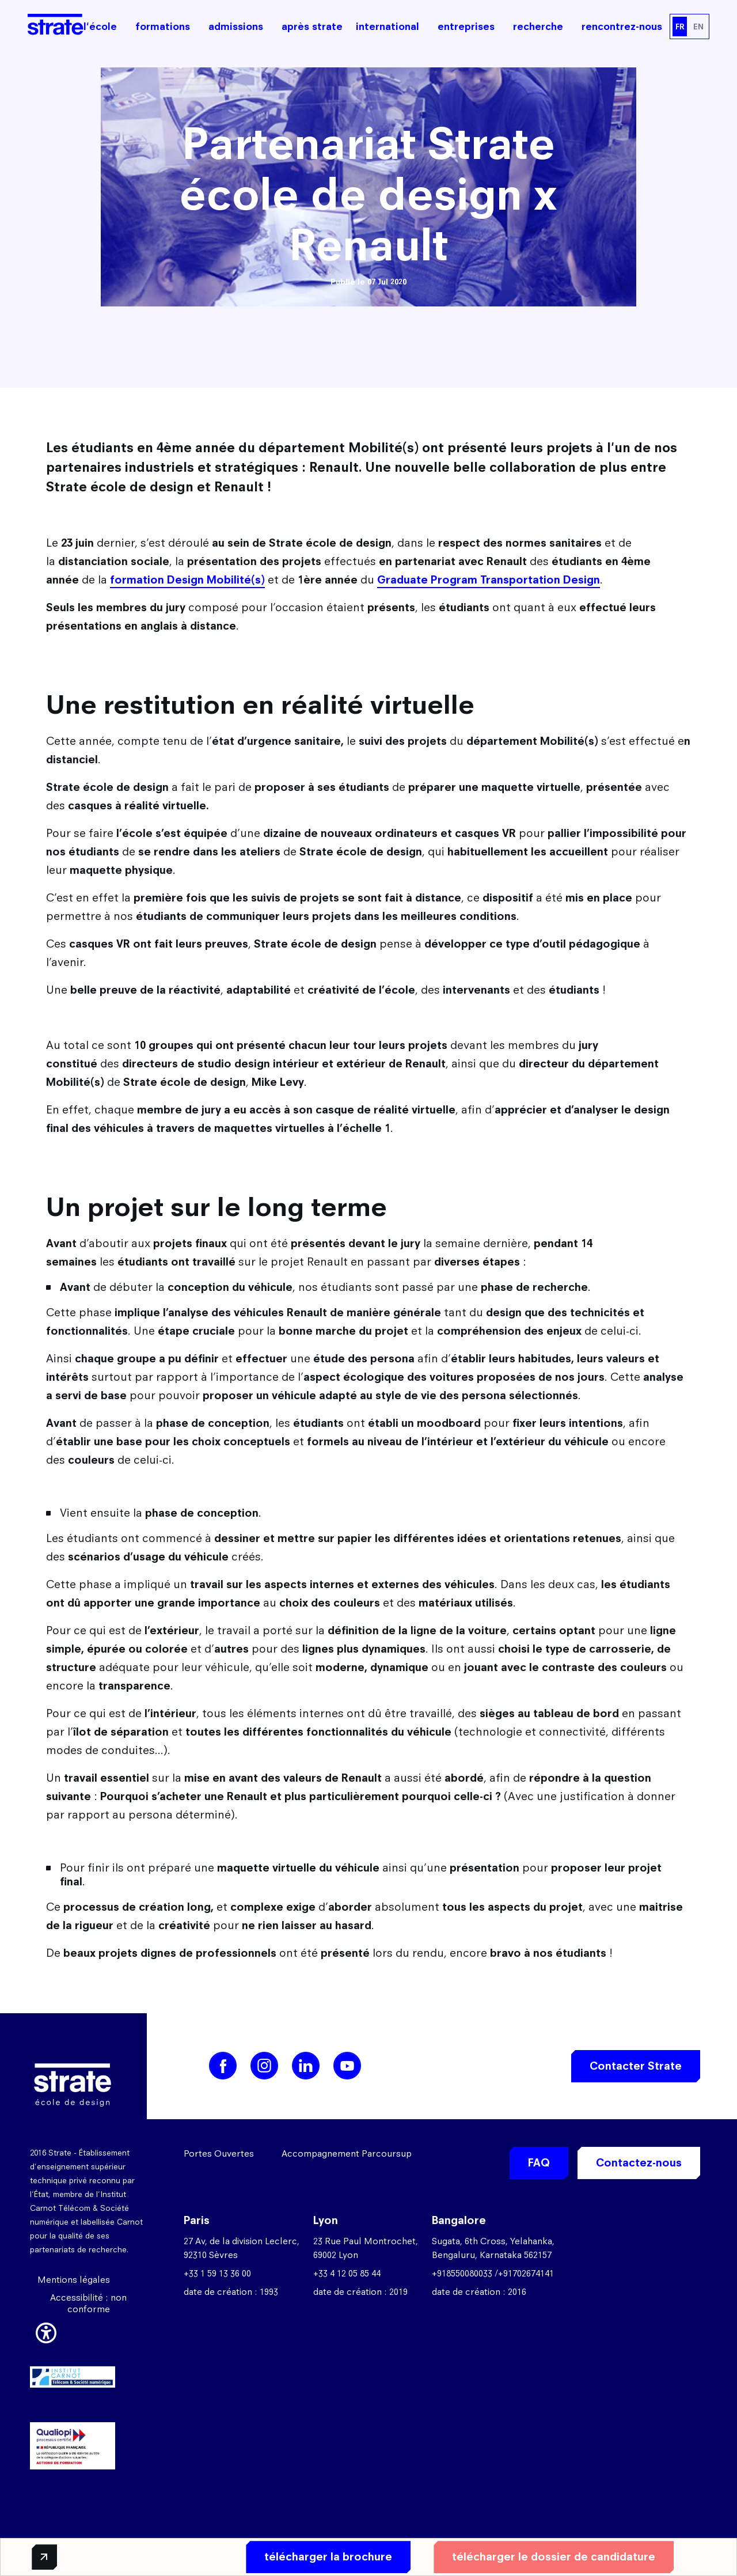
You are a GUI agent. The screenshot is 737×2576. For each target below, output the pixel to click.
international (387, 26)
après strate (312, 26)
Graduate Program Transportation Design (488, 579)
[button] (46, 2331)
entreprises (466, 26)
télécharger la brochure (326, 2556)
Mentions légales (73, 2279)
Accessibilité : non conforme (88, 2303)
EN (698, 26)
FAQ (539, 2162)
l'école (100, 26)
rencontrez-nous (622, 26)
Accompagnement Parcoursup (347, 2153)
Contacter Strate (636, 2066)
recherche (538, 26)
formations (162, 26)
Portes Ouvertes (219, 2153)
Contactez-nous (639, 2162)
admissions (235, 26)
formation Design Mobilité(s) (187, 579)
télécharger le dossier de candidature (552, 2556)
